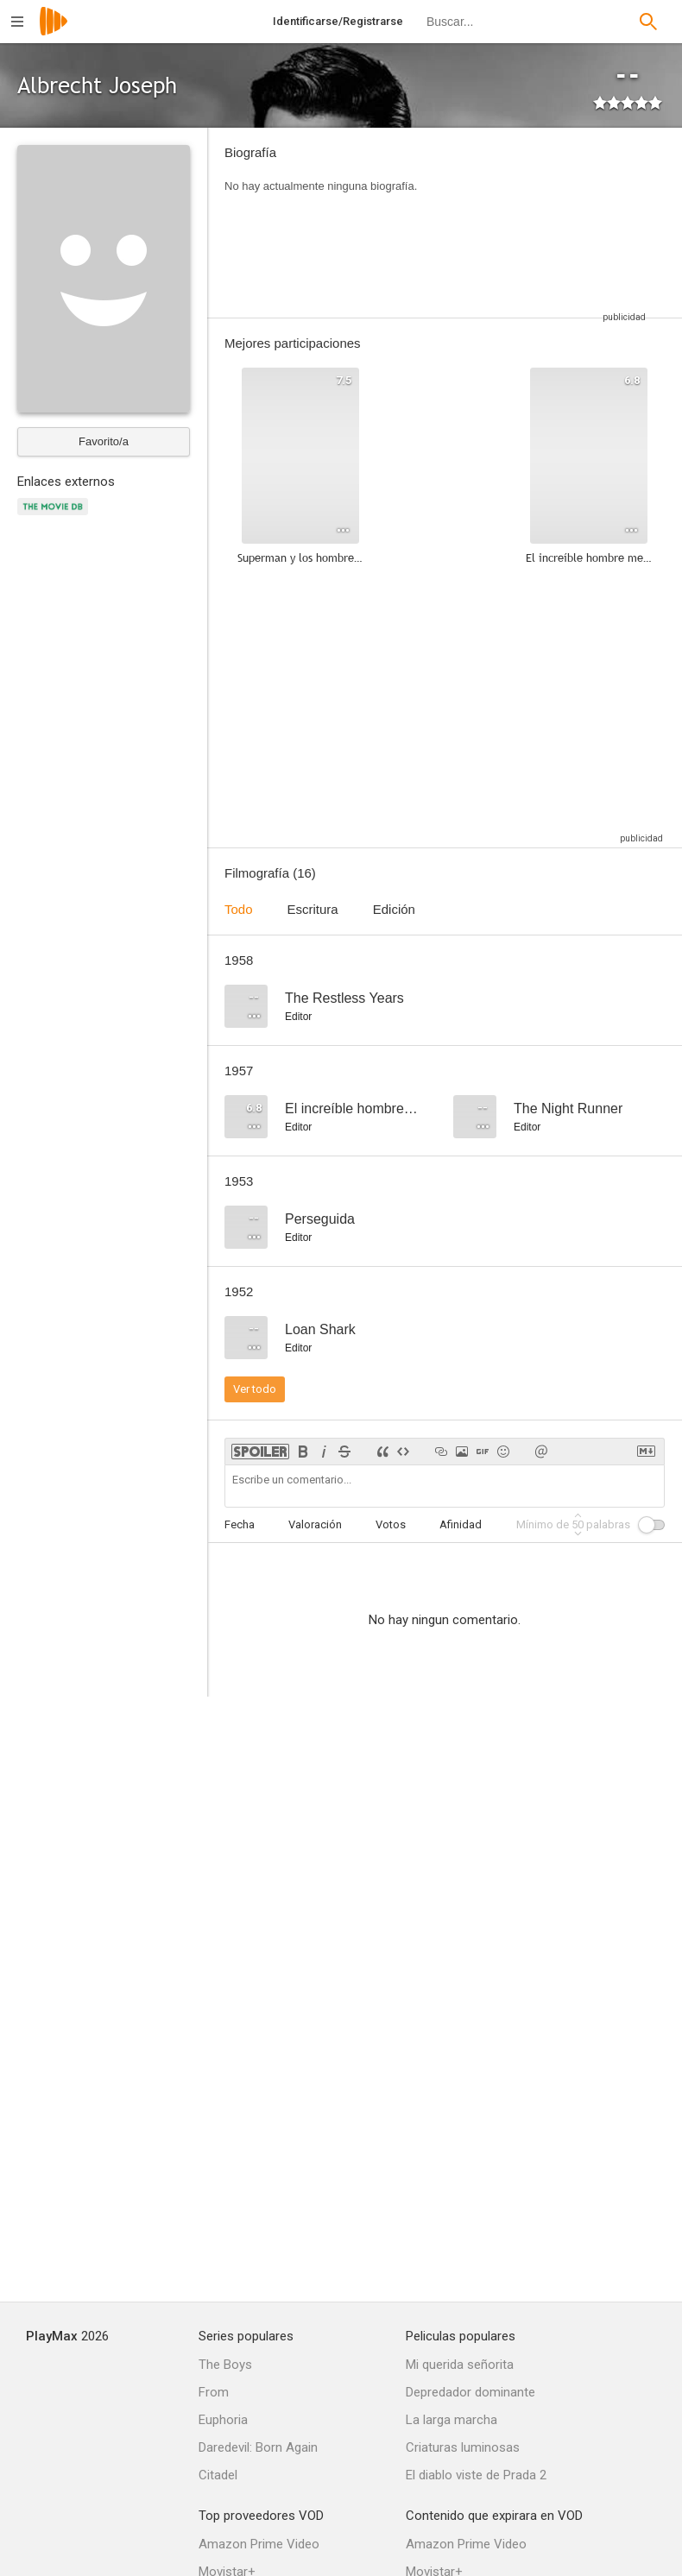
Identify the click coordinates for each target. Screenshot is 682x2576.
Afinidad (460, 1524)
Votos (391, 1524)
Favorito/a (104, 441)
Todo (238, 909)
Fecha (239, 1524)
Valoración (315, 1524)
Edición (394, 909)
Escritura (312, 909)
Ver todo (254, 1388)
